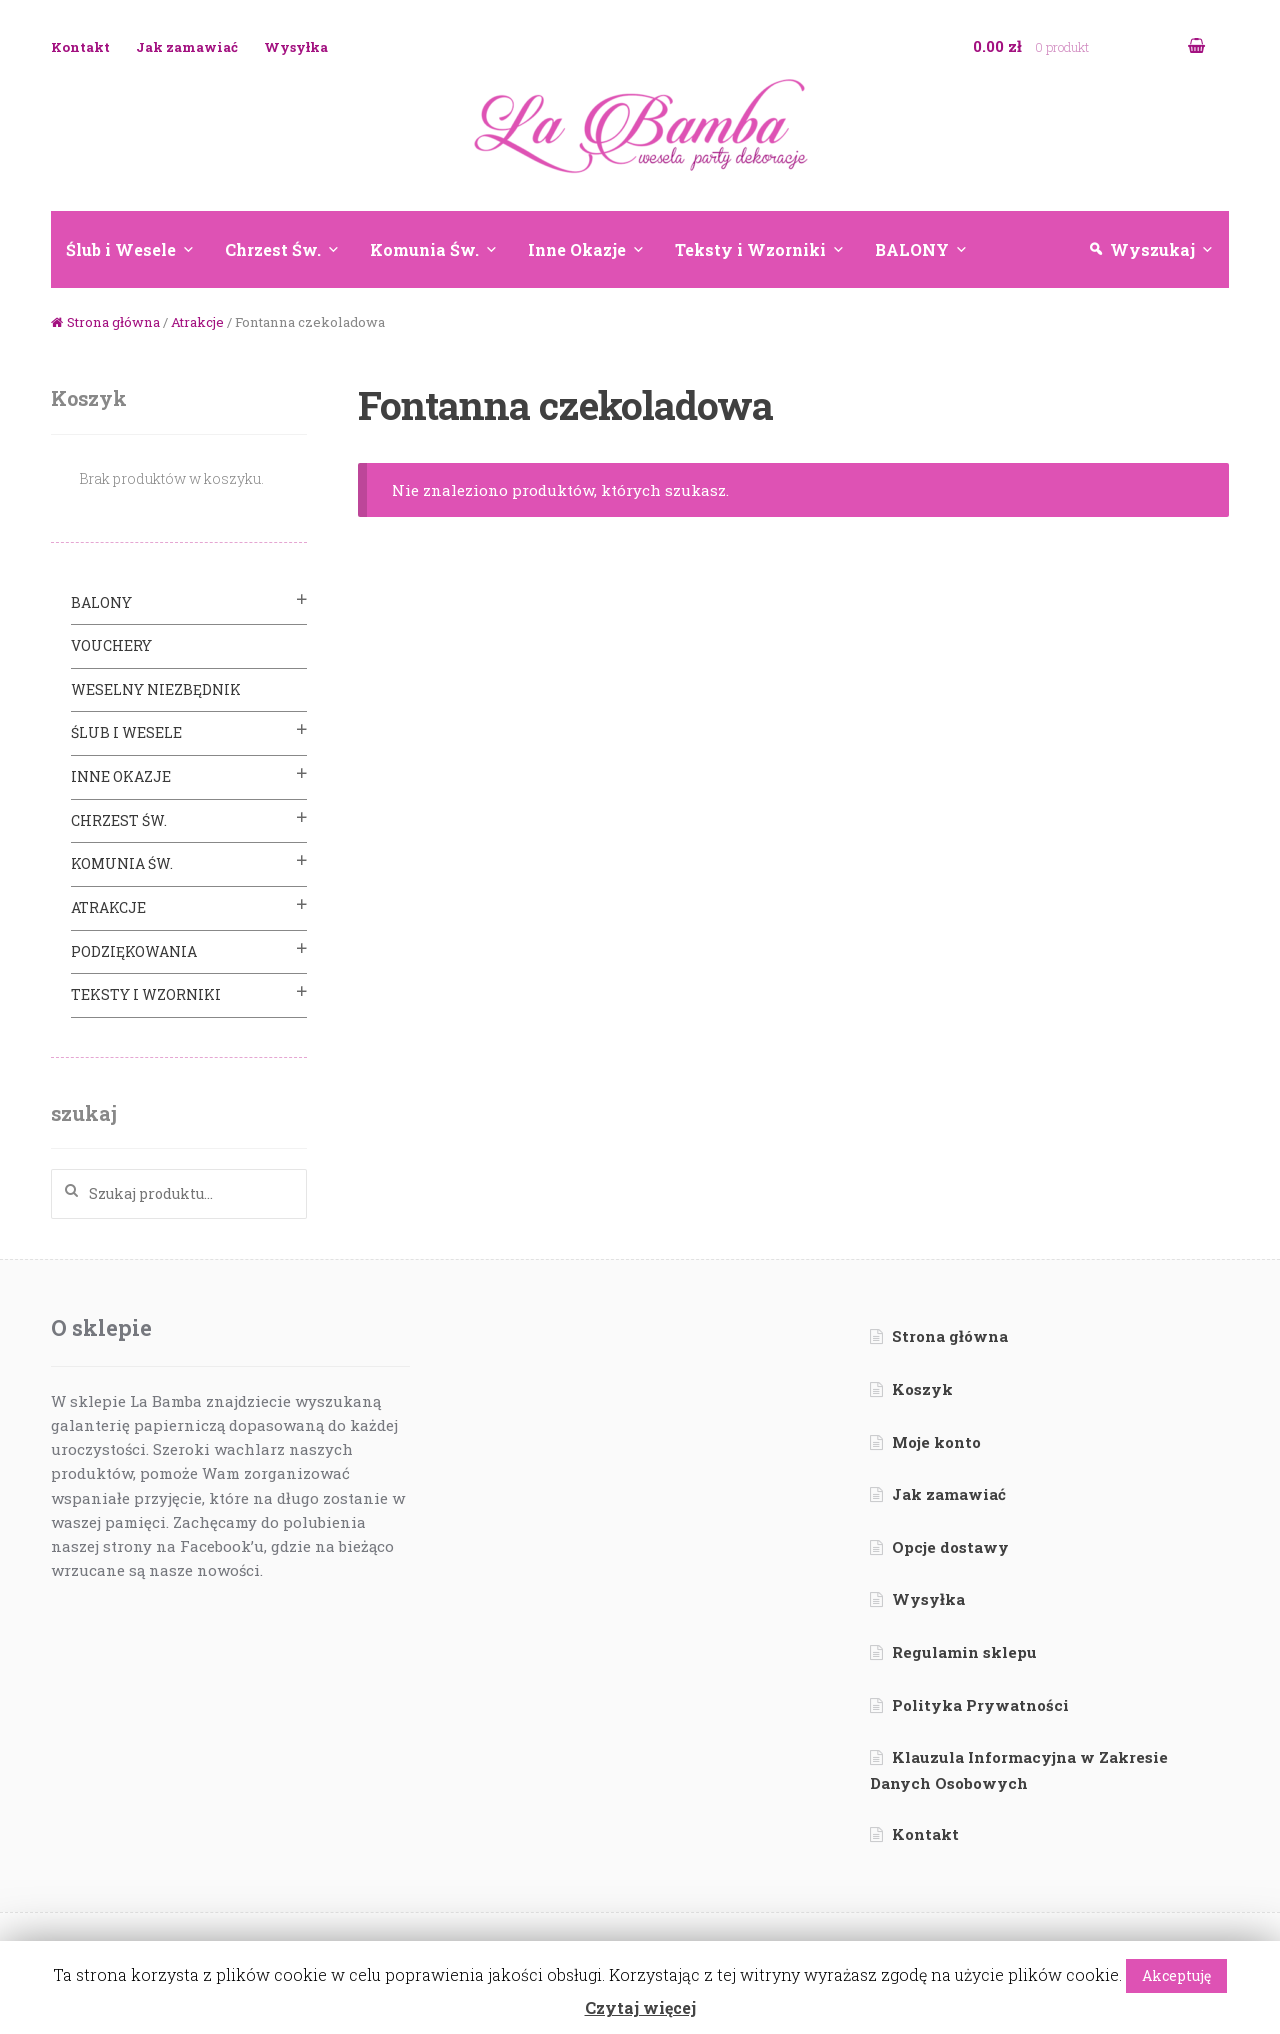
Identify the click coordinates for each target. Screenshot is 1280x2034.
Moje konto (936, 1442)
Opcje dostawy (950, 1547)
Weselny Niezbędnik (156, 689)
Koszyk (922, 1389)
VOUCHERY (111, 645)
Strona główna (113, 322)
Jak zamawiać (187, 47)
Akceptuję (1176, 1975)
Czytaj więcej (640, 2007)
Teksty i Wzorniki (750, 249)
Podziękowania (134, 951)
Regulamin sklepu (964, 1652)
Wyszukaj (1152, 249)
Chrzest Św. (273, 249)
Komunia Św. (424, 249)
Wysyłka (296, 47)
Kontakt (80, 47)
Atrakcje (197, 322)
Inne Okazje (577, 249)
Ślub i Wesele (121, 249)
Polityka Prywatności (980, 1705)
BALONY (912, 249)
